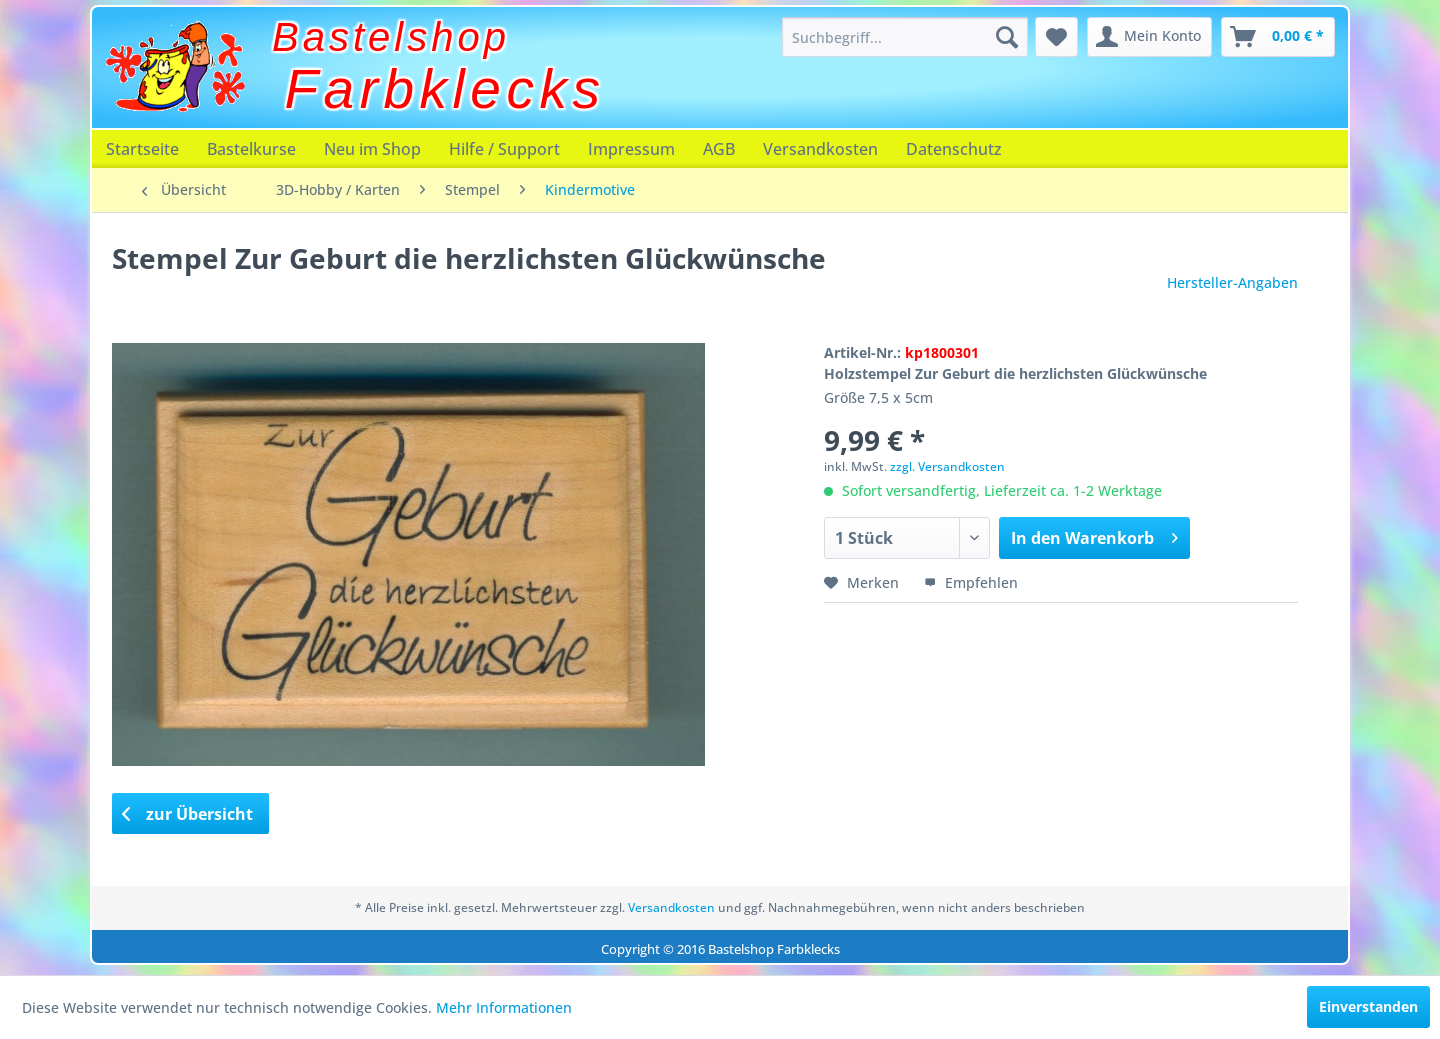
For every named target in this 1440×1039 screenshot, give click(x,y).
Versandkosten (820, 149)
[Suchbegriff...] (905, 37)
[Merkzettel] (1056, 37)
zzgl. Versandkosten (947, 466)
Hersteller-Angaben (1232, 282)
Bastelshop (391, 37)
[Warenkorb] (1278, 37)
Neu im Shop (372, 149)
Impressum (631, 149)
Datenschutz (954, 149)
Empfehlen (971, 582)
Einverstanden (1368, 1006)
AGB (719, 149)
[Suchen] (1007, 37)
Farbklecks (445, 89)
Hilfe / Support (504, 149)
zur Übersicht (188, 814)
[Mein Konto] (1149, 37)
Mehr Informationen (504, 1007)
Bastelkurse (251, 149)
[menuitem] (905, 37)
